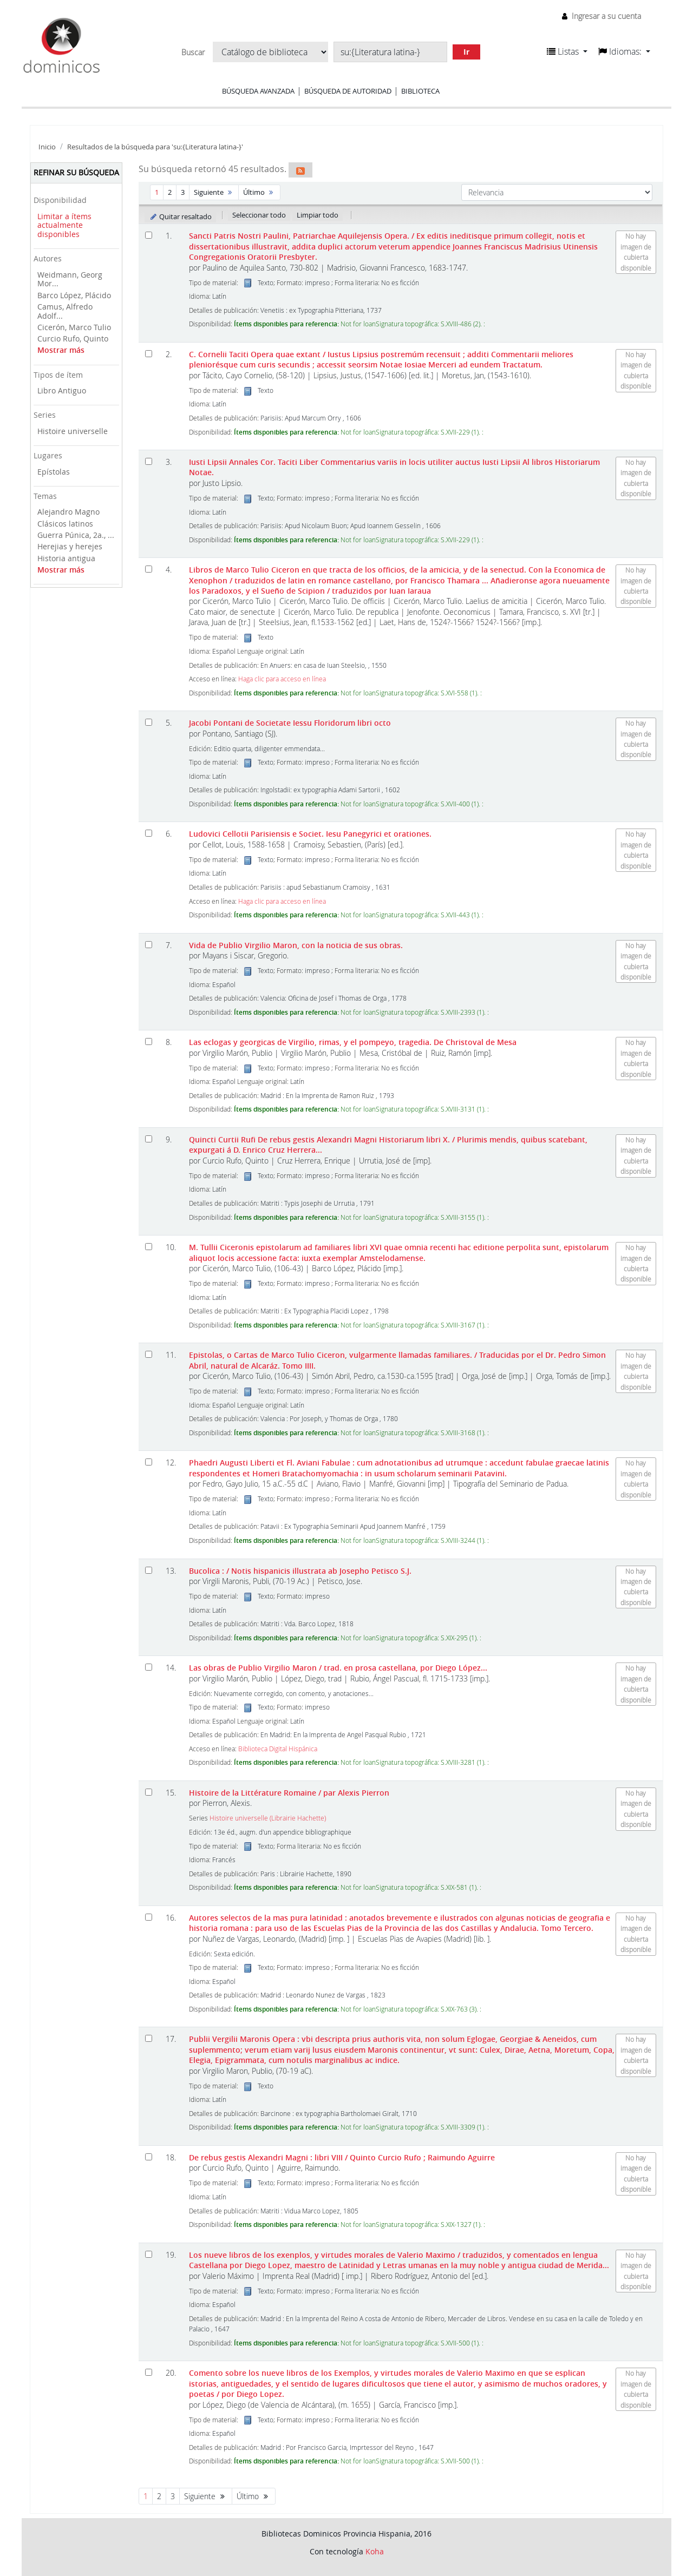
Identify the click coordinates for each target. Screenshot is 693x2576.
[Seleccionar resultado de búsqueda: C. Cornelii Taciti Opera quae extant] (148, 353)
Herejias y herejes (69, 546)
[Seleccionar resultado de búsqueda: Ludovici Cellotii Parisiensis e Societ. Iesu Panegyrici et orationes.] (148, 833)
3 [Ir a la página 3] (183, 192)
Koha (374, 2551)
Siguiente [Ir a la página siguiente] (214, 192)
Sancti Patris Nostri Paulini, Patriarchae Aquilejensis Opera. (393, 246)
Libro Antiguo (61, 390)
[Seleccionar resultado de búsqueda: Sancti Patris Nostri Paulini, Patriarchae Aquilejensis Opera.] (148, 235)
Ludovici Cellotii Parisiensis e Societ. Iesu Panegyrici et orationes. (310, 834)
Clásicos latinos (65, 523)
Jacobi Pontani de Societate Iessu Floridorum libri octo (290, 723)
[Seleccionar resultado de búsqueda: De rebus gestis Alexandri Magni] (148, 2156)
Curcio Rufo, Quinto (72, 338)
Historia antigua (66, 558)
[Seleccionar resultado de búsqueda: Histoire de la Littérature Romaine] (148, 1792)
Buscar (193, 52)
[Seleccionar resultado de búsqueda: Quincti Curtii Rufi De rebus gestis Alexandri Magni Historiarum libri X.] (148, 1138)
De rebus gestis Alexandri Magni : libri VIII (342, 2157)
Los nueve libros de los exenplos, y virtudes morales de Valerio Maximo (399, 2260)
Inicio (47, 147)
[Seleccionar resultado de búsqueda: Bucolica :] (148, 1570)
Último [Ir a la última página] (259, 192)
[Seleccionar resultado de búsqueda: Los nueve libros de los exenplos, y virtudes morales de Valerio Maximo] (148, 2254)
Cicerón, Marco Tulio (74, 327)
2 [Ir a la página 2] (170, 192)
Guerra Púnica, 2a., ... (75, 535)
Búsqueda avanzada (258, 91)
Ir (466, 52)
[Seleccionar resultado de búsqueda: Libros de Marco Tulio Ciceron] (148, 569)
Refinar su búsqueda (76, 172)
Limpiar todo (317, 215)
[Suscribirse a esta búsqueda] (300, 170)
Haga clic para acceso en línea (282, 679)
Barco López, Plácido (74, 295)
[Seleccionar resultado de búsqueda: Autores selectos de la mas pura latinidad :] (148, 1917)
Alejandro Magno (68, 512)
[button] (567, 51)
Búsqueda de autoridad (347, 91)
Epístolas (53, 471)
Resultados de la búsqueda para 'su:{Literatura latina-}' (155, 147)
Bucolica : (300, 1571)
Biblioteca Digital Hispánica (277, 1748)
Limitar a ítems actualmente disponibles (64, 225)
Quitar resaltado (180, 216)
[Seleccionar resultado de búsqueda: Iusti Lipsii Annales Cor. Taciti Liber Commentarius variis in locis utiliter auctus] (148, 461)
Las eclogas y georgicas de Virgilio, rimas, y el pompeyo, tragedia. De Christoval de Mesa (353, 1042)
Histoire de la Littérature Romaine (289, 1793)
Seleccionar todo (259, 215)
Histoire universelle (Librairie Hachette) (268, 1818)
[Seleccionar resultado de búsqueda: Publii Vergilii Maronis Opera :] (148, 2038)
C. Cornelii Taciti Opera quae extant (381, 359)
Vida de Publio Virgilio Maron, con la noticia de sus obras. (296, 945)
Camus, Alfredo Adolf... (65, 311)
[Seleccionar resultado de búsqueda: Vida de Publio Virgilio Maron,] (148, 944)
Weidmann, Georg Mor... (69, 279)
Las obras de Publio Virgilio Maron (338, 1667)
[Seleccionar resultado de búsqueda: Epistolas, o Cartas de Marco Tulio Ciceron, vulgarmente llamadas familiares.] (148, 1354)
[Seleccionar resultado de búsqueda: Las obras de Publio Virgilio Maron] (148, 1667)
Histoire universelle (72, 431)
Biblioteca (420, 91)
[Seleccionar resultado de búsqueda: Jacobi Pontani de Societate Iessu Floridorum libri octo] (148, 722)
